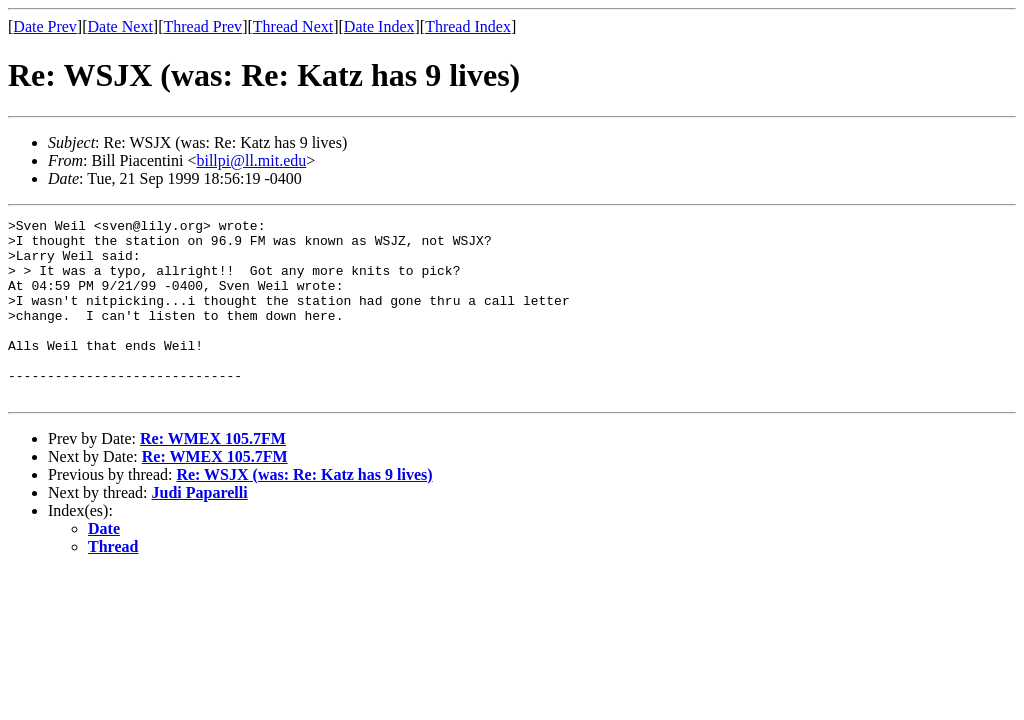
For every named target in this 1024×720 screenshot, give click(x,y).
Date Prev (45, 26)
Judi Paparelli (200, 528)
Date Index (379, 26)
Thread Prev (202, 26)
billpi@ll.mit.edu (251, 160)
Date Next (120, 26)
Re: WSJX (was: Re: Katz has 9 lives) (304, 510)
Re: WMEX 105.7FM (213, 474)
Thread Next (293, 26)
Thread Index (468, 26)
